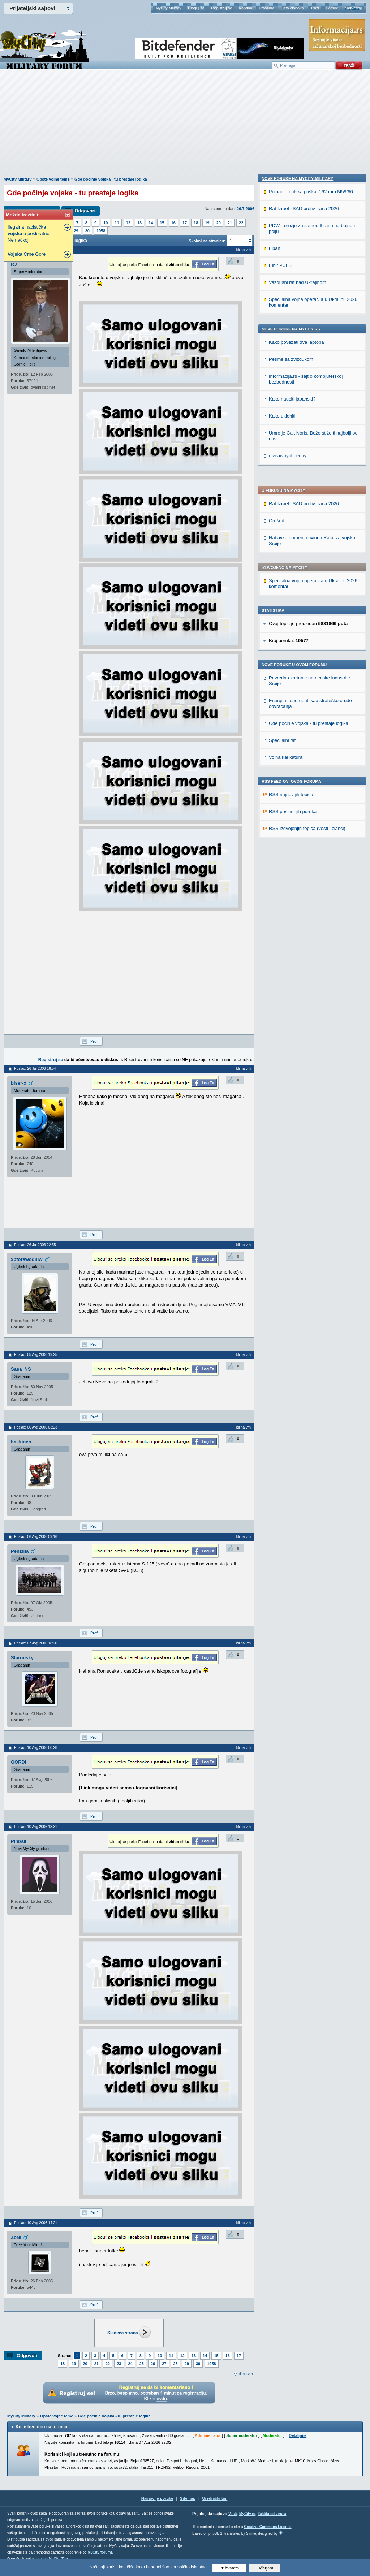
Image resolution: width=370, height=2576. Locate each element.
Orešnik (277, 318)
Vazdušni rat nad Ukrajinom (297, 754)
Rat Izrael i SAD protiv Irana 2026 (304, 301)
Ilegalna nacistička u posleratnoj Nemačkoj (29, 233)
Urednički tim (215, 2498)
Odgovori (84, 210)
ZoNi (16, 2237)
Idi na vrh (245, 2374)
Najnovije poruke (157, 2498)
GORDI (18, 1762)
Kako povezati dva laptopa (296, 814)
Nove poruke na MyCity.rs (291, 801)
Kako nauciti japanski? (292, 871)
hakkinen (21, 1441)
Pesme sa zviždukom (291, 831)
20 (218, 223)
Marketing (353, 8)
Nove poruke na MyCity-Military (297, 650)
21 (230, 223)
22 (241, 223)
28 (175, 2363)
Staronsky (22, 1657)
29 (76, 231)
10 (105, 223)
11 (117, 223)
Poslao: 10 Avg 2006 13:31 (35, 1827)
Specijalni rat (282, 538)
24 (130, 2363)
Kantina (245, 8)
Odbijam (265, 2568)
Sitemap (187, 2498)
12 (128, 223)
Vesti (232, 2514)
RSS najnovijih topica (291, 592)
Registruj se (221, 8)
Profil (94, 1041)
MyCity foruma (99, 2552)
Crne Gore (27, 254)
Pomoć (332, 8)
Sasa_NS (21, 1369)
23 (119, 2363)
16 (173, 223)
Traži (314, 8)
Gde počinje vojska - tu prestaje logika (110, 179)
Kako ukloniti (282, 888)
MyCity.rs (247, 2514)
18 (196, 223)
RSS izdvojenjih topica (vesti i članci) (307, 626)
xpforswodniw (26, 1259)
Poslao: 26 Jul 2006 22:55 (35, 1245)
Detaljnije (297, 2435)
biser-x (18, 1083)
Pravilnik (266, 8)
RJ (14, 264)
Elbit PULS (280, 737)
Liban (274, 720)
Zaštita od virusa (272, 2514)
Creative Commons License (267, 2527)
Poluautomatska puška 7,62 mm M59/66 (311, 663)
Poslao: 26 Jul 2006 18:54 (35, 1069)
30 (87, 231)
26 (153, 2363)
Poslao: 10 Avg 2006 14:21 (35, 2223)
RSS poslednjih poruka (293, 609)
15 (162, 223)
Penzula (20, 1551)
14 (151, 223)
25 (141, 2363)
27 (164, 2363)
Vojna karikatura (285, 555)
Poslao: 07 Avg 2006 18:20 (35, 1643)
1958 (100, 231)
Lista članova (292, 8)
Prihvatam (229, 2568)
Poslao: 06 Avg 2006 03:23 (35, 1427)
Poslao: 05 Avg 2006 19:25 (35, 1355)
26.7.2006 (245, 209)
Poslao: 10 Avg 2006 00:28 (35, 1748)
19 (207, 223)
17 (184, 223)
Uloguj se (196, 8)
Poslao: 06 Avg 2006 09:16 (35, 1537)
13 (139, 223)
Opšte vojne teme (53, 179)
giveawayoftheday (287, 927)
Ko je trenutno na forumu (41, 2426)
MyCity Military (168, 8)
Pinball (18, 1841)
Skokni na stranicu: (207, 241)
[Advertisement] (185, 127)
